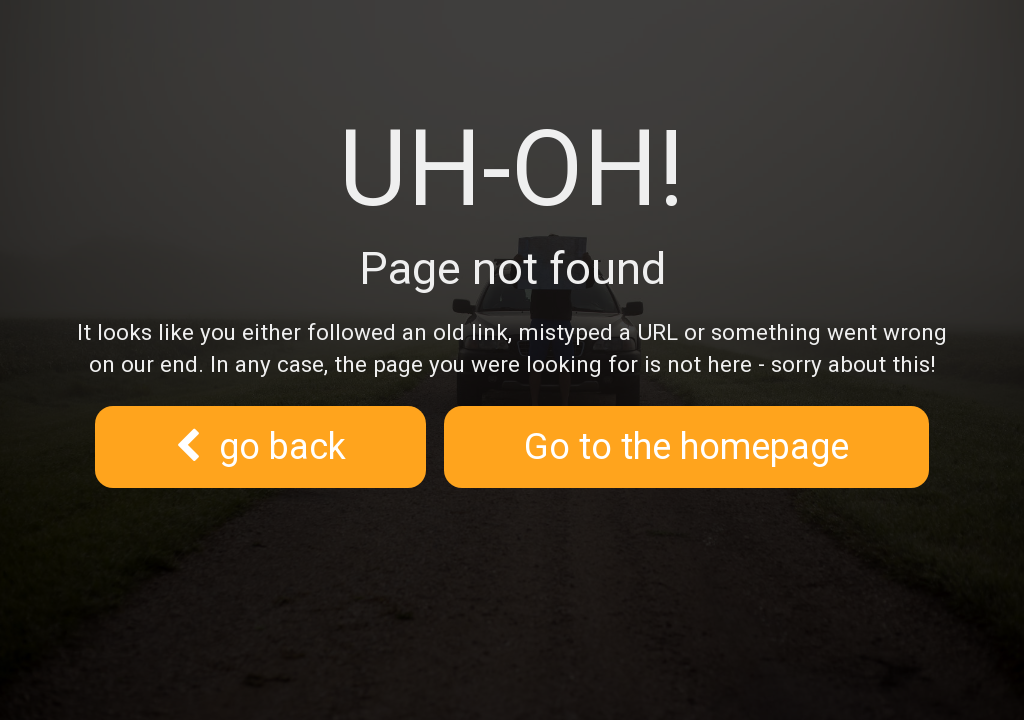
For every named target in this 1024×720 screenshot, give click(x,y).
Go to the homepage (686, 447)
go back (260, 447)
